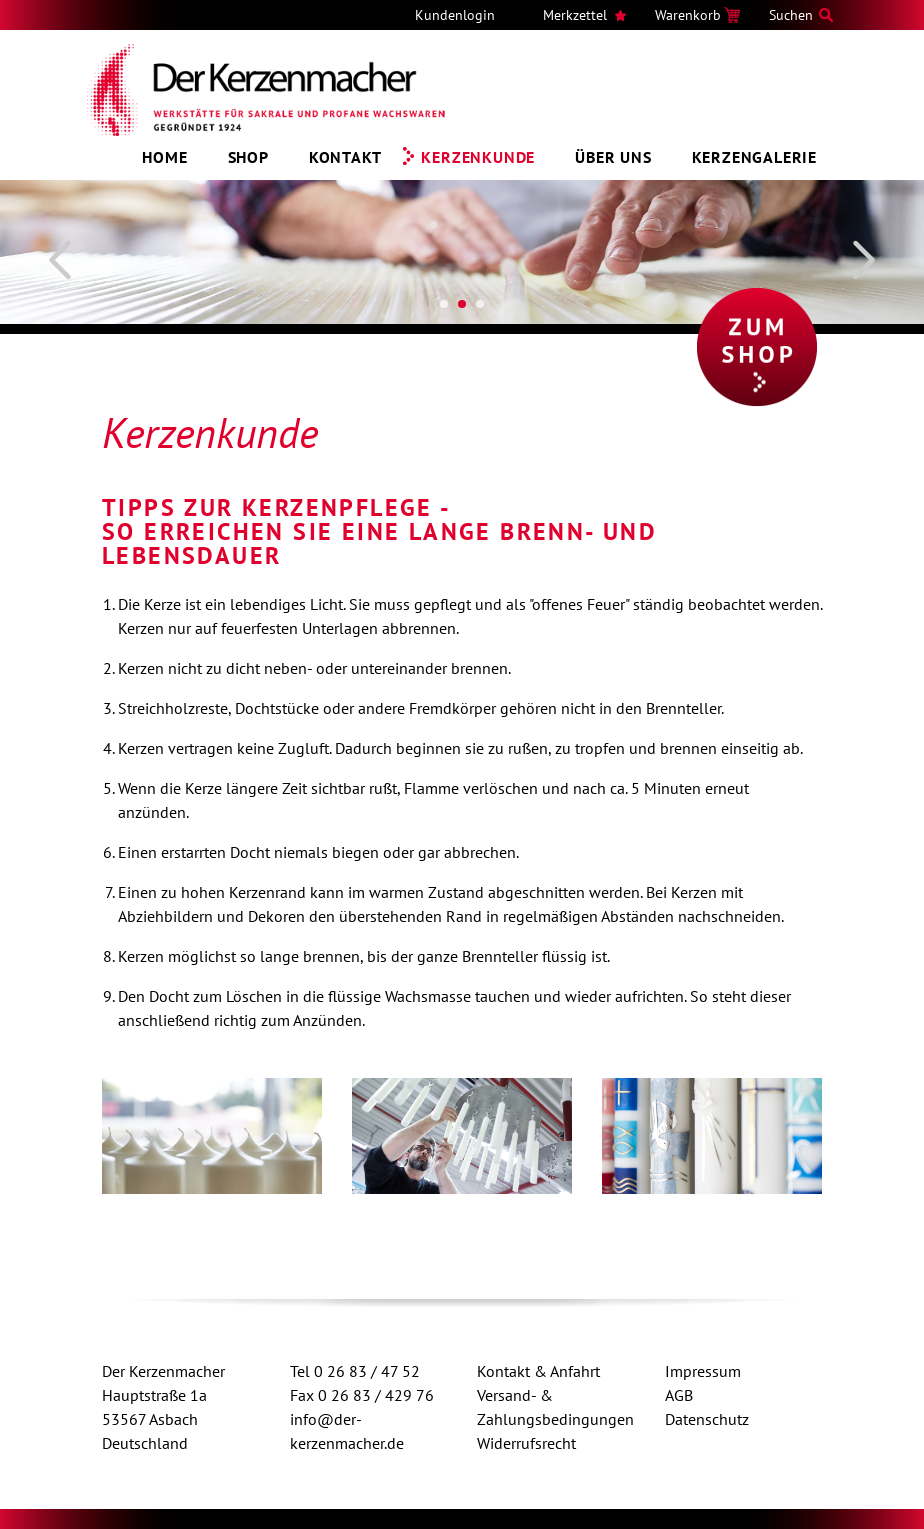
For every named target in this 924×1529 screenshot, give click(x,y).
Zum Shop (757, 347)
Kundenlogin (455, 15)
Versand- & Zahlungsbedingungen (555, 1407)
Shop (248, 157)
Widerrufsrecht (526, 1443)
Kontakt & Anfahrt (538, 1371)
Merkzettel (575, 15)
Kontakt (345, 157)
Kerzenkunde (478, 157)
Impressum (703, 1371)
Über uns (613, 157)
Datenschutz (707, 1419)
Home (164, 157)
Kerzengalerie (754, 157)
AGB (679, 1395)
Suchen (791, 15)
